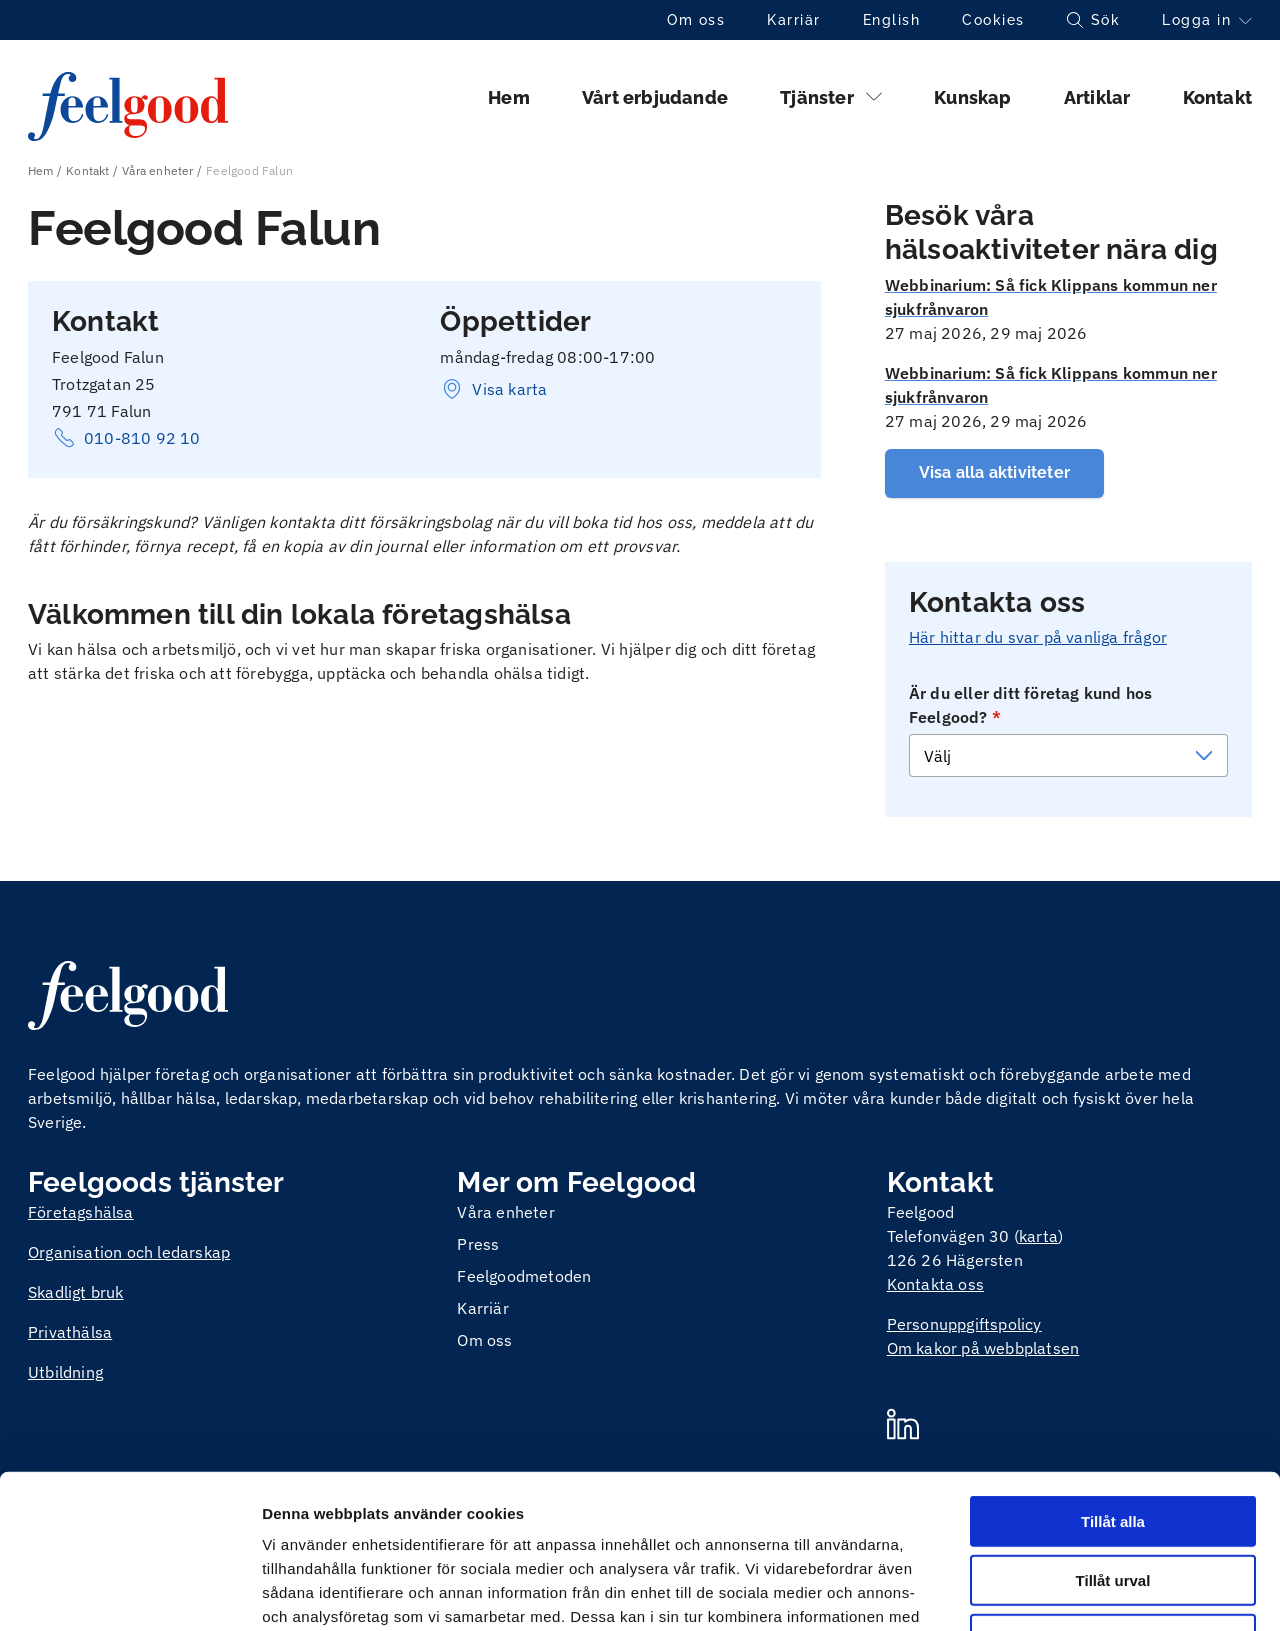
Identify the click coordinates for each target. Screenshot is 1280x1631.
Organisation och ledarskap (129, 1252)
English (892, 20)
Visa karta (493, 389)
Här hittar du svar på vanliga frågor (1038, 637)
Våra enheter (157, 170)
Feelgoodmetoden (524, 1276)
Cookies (993, 20)
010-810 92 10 (126, 438)
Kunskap (972, 97)
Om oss (696, 20)
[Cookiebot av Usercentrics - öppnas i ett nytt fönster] (129, 1592)
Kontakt (1217, 97)
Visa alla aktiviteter (994, 472)
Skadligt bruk (76, 1292)
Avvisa (1113, 1485)
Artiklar (1097, 97)
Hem (509, 97)
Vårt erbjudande (655, 97)
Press (478, 1244)
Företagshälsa (81, 1212)
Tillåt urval (1113, 1426)
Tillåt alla (1113, 1367)
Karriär (794, 20)
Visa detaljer (1086, 1591)
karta (1038, 1236)
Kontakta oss (935, 1284)
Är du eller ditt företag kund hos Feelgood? (1031, 705)
